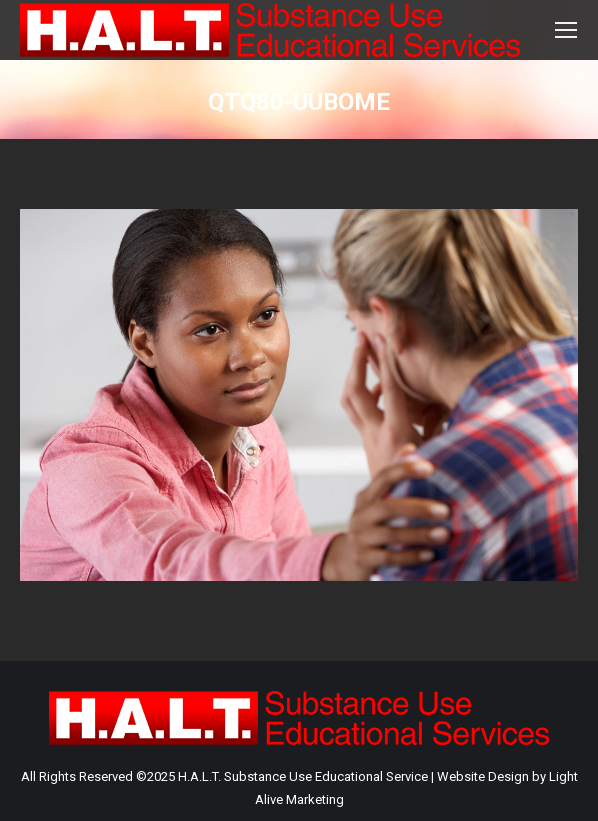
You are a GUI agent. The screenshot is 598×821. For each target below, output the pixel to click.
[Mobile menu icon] (566, 30)
